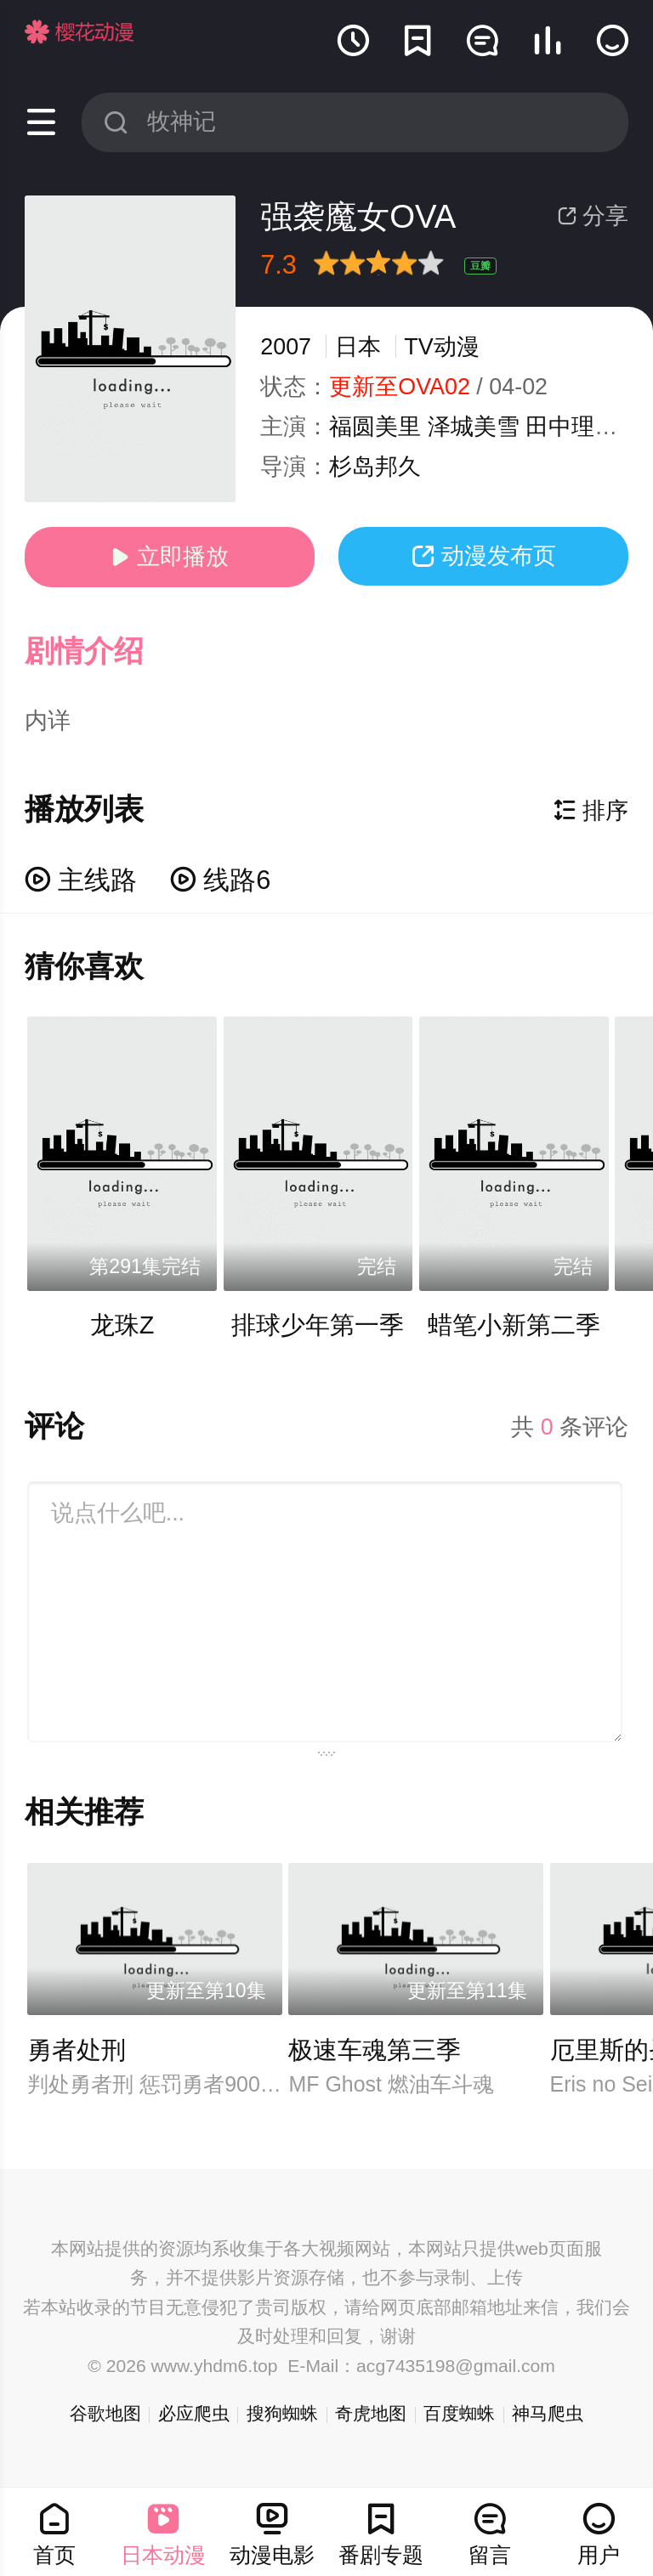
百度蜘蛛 (459, 2413)
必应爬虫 (194, 2413)
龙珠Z (122, 1325)
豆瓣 (480, 266)
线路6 (220, 880)
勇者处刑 (76, 2050)
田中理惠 (571, 426)
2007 (285, 347)
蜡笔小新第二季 (514, 1325)
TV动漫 (441, 347)
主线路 (81, 880)
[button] (100, 652)
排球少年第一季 (317, 1325)
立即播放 (169, 556)
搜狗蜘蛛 (282, 2413)
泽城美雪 (474, 426)
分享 (592, 216)
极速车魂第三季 (374, 2050)
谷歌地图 (105, 2413)
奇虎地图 (370, 2413)
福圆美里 (375, 426)
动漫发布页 (483, 556)
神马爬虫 (547, 2413)
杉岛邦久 (375, 466)
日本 (358, 347)
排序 (591, 811)
